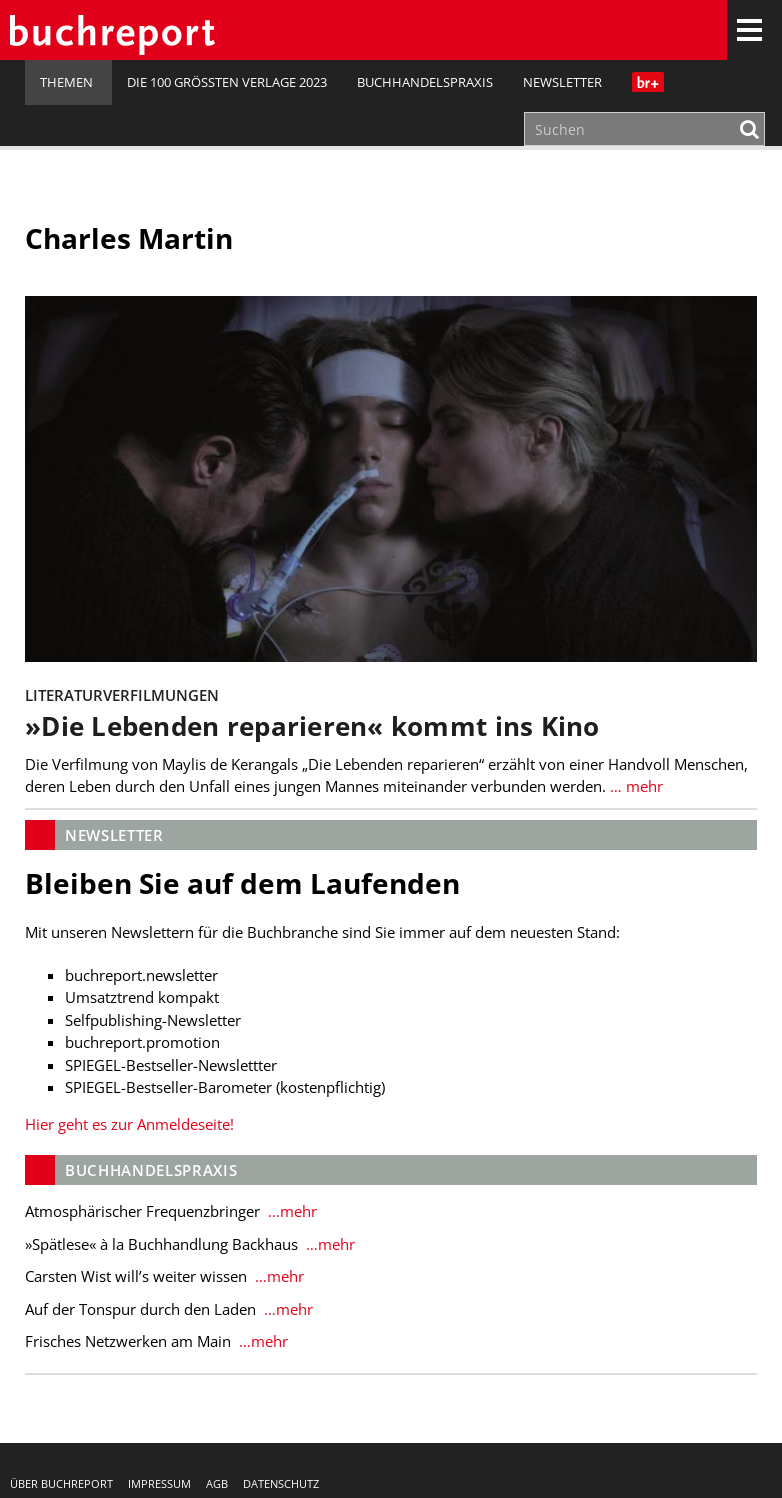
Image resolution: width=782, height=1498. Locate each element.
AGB (217, 1483)
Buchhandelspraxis (425, 82)
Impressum (159, 1483)
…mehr (290, 1211)
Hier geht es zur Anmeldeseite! (129, 1124)
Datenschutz (281, 1483)
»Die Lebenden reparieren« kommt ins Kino (312, 726)
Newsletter (562, 82)
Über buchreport (61, 1483)
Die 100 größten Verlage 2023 (227, 82)
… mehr (634, 786)
